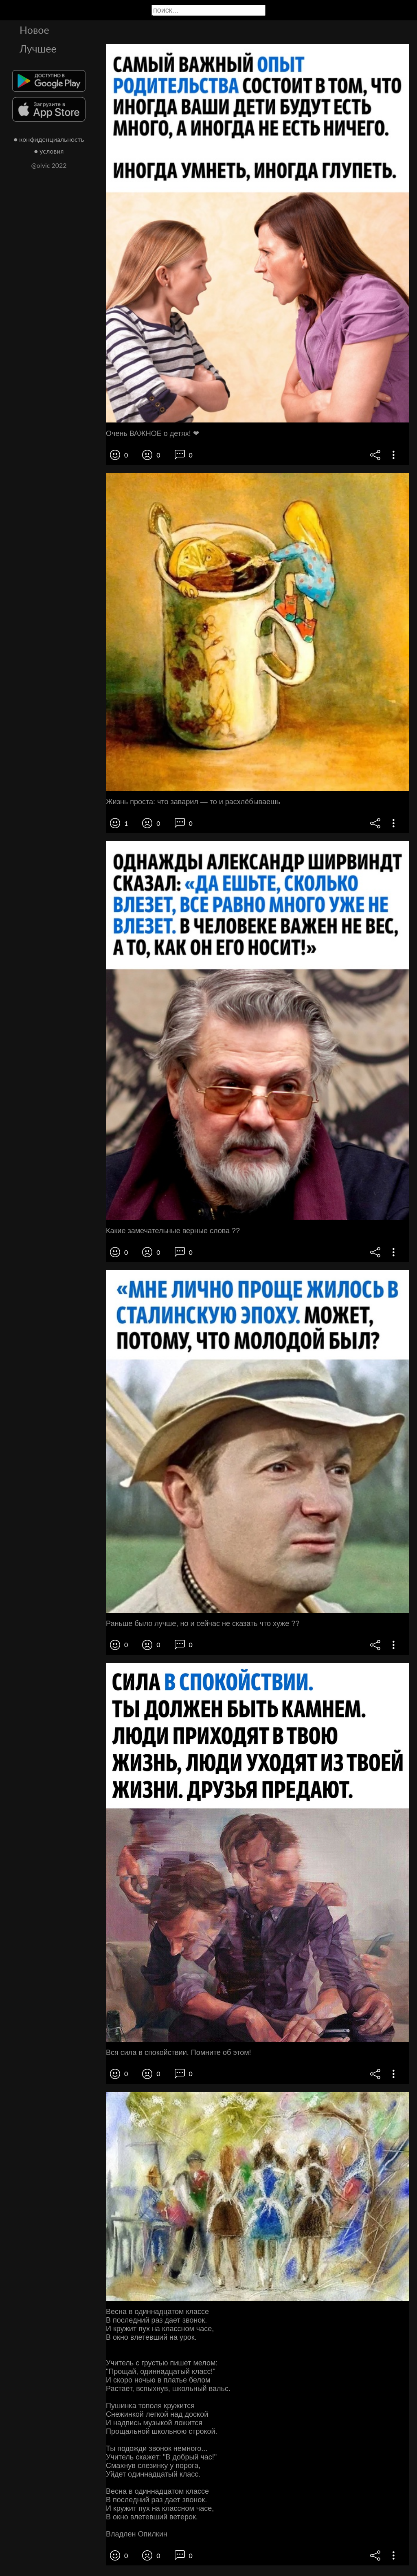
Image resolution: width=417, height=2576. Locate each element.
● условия (49, 151)
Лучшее (38, 48)
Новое (34, 30)
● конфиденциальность (49, 139)
